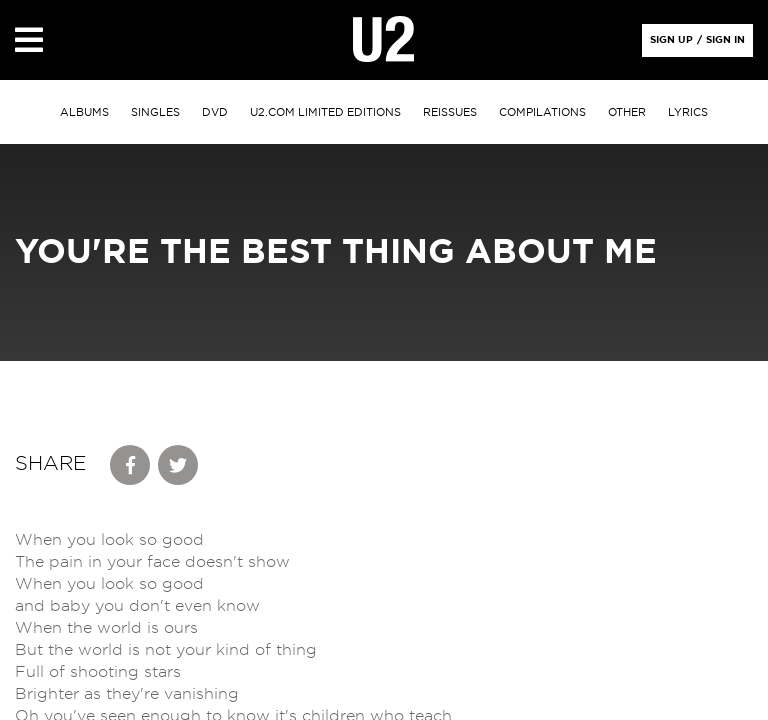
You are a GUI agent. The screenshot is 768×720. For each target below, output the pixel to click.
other (627, 112)
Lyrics (688, 112)
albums (84, 112)
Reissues (450, 112)
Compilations (542, 112)
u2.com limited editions (325, 112)
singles (155, 112)
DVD (215, 112)
